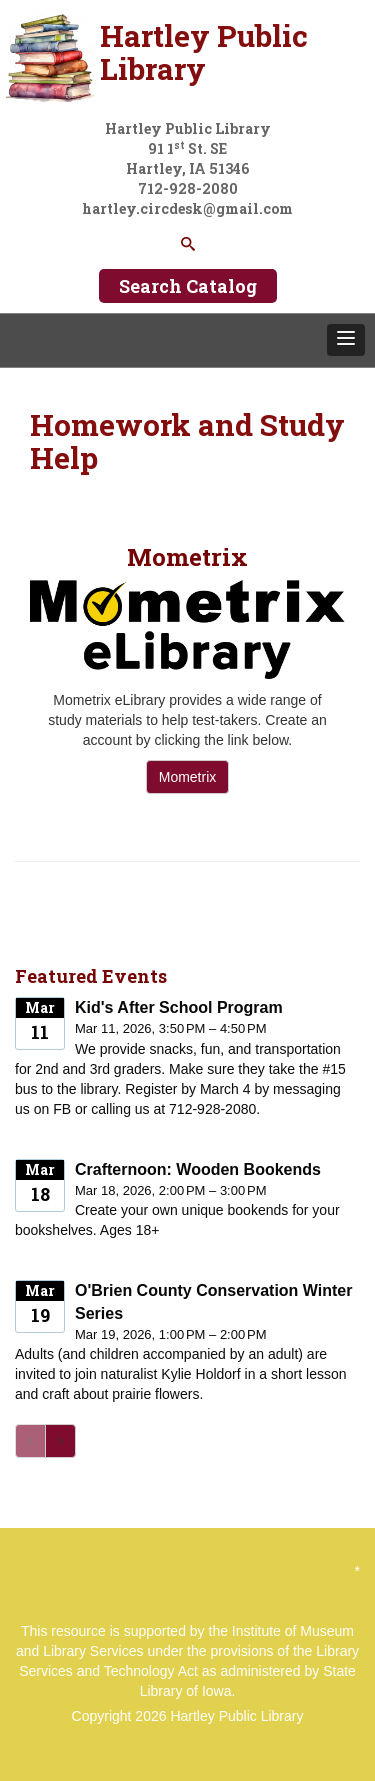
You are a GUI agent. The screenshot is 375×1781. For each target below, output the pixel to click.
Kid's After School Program (179, 1007)
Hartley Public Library (236, 1716)
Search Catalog (188, 286)
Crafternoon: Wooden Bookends (198, 1169)
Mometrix (188, 777)
